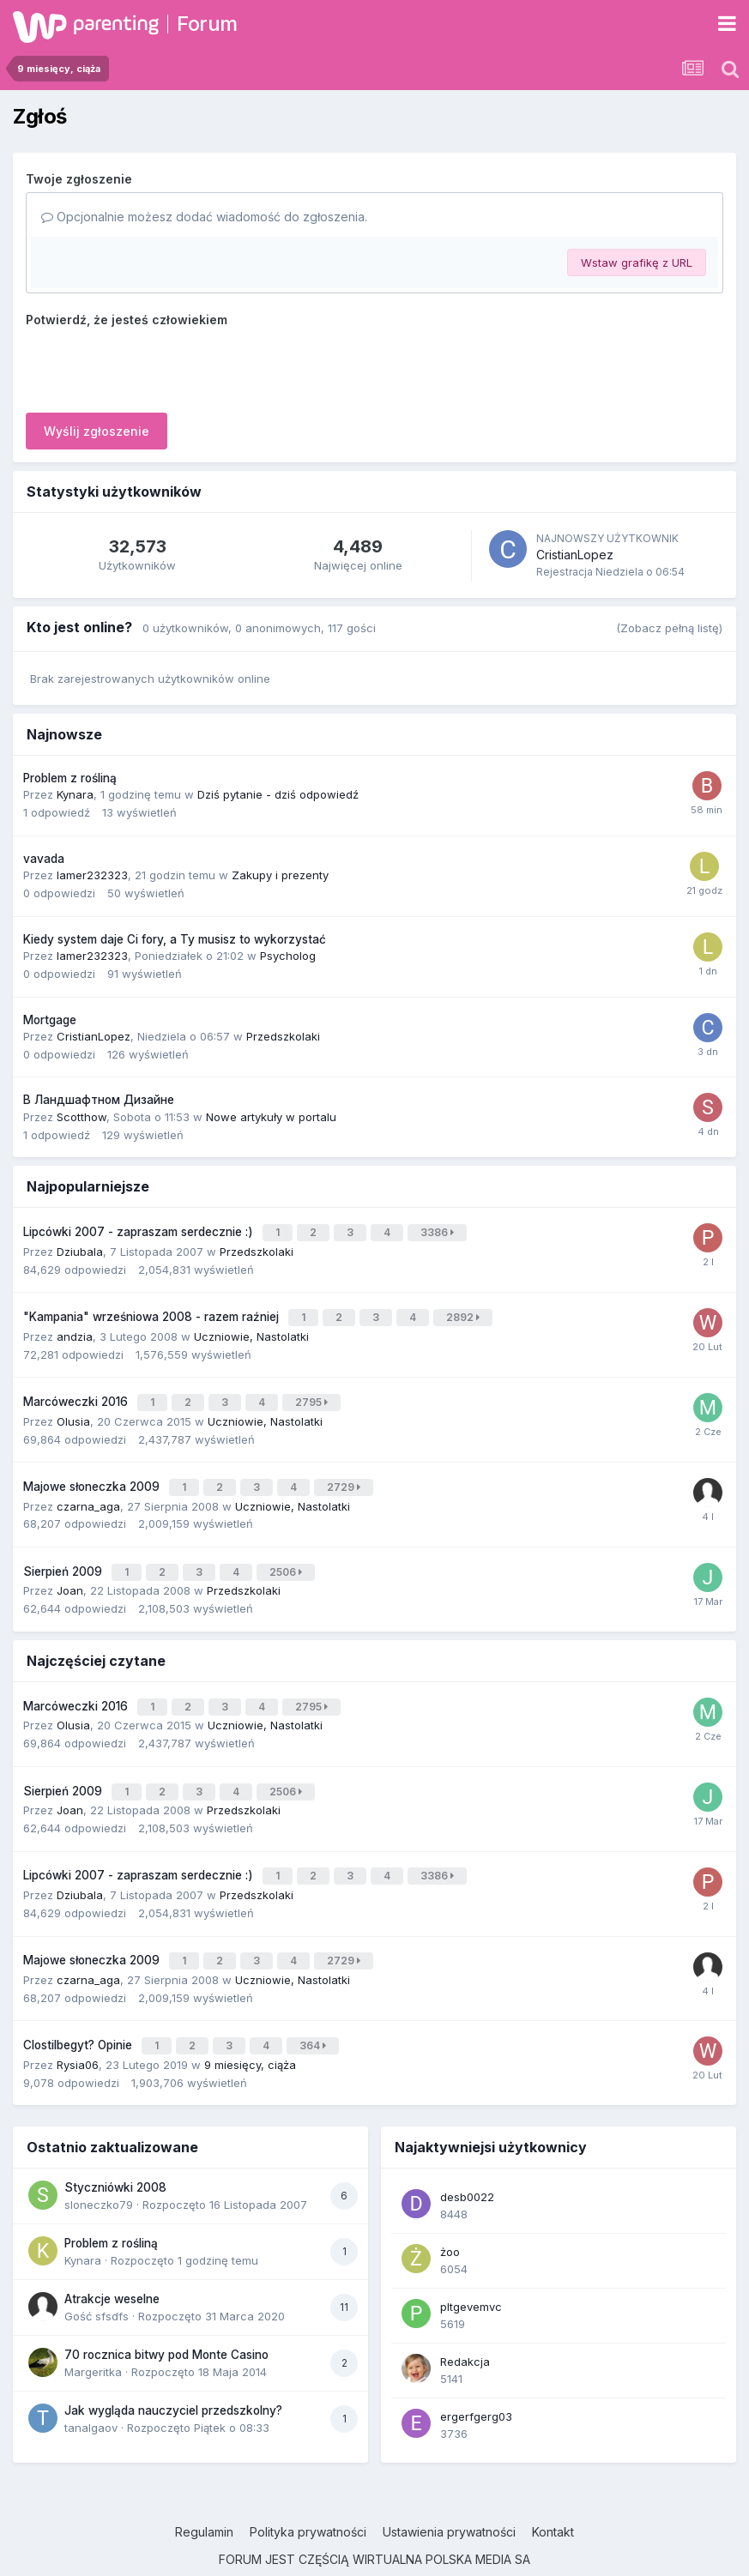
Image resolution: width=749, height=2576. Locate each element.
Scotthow (81, 1117)
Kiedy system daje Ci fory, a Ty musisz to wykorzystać (174, 939)
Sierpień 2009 (64, 1554)
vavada (43, 859)
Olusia (73, 1409)
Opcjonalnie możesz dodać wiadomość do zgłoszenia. (204, 216)
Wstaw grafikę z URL (636, 262)
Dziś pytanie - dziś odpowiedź (278, 794)
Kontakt (553, 2493)
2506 (288, 1554)
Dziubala (80, 1247)
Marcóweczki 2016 (77, 1392)
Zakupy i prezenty (280, 875)
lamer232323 (92, 875)
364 (315, 2009)
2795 (314, 1392)
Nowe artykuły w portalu (271, 1117)
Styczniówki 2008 (115, 2149)
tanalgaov (91, 2389)
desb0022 (467, 2158)
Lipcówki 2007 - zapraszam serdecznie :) (140, 1230)
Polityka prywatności (308, 2493)
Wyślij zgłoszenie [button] (96, 431)
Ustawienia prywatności (449, 2493)
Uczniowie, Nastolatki (251, 1329)
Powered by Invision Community (374, 2549)
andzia (75, 1329)
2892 (465, 1312)
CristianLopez (574, 554)
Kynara (75, 794)
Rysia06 (78, 2026)
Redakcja (465, 2323)
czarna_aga (88, 1490)
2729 (346, 1473)
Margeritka (93, 2333)
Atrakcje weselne (112, 2260)
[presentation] (156, 366)
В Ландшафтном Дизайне (98, 1100)
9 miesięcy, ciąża (250, 2026)
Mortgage (49, 1020)
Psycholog (288, 955)
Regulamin (204, 2493)
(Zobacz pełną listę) (669, 628)
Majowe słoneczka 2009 (93, 1473)
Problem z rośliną (70, 778)
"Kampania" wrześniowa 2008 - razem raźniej (152, 1311)
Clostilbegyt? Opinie (79, 2009)
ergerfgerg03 (476, 2378)
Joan (70, 1571)
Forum (207, 23)
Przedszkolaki (283, 1036)
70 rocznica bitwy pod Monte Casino (166, 2316)
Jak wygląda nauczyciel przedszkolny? (173, 2372)
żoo (450, 2213)
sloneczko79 (98, 2166)
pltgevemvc (471, 2268)
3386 (439, 1230)
